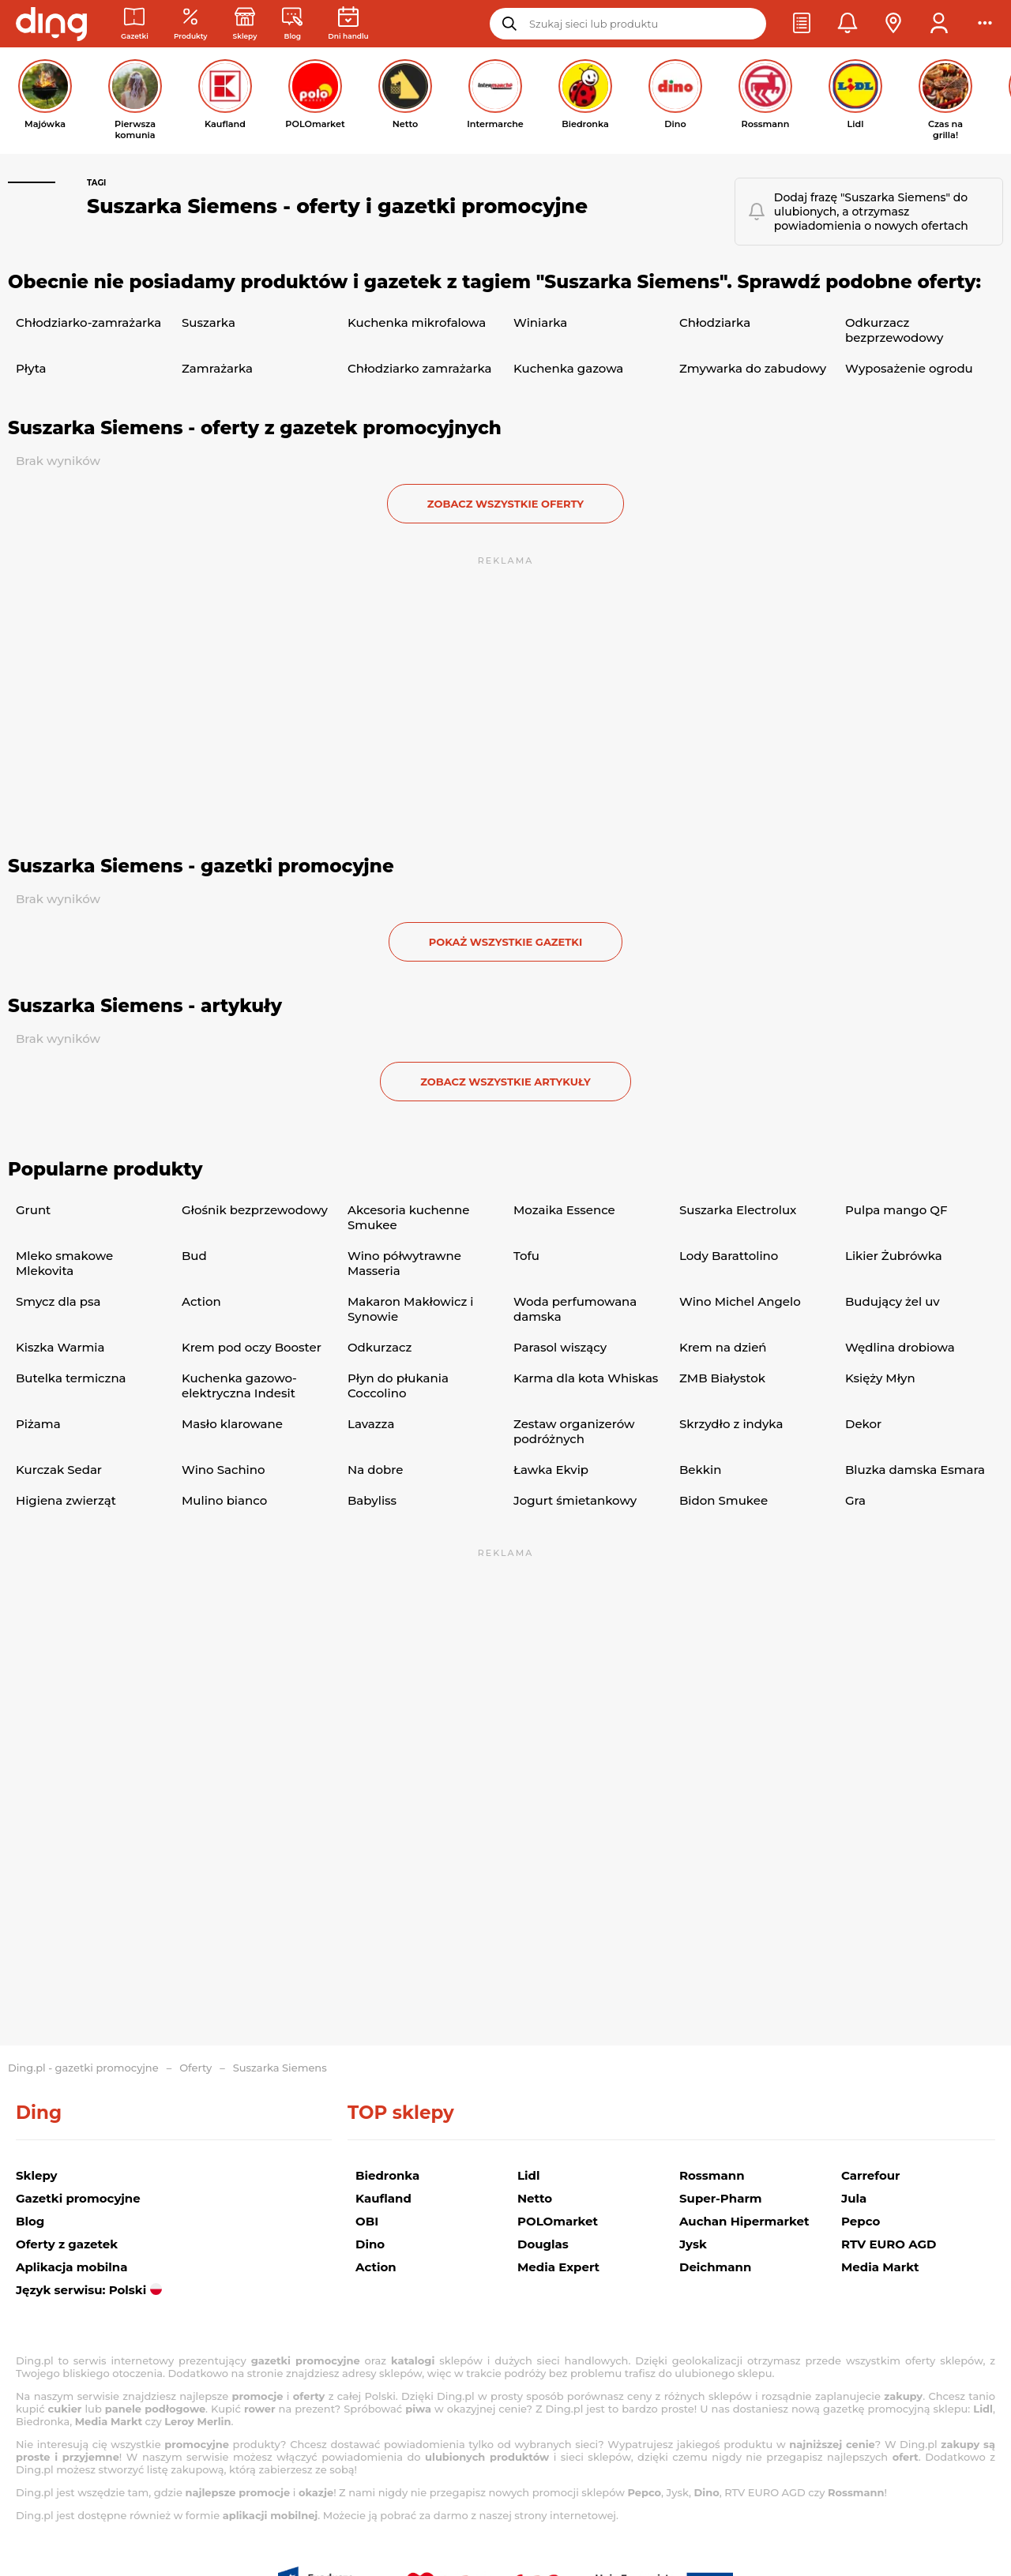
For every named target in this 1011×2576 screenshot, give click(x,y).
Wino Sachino (223, 1469)
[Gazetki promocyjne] (134, 24)
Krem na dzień (723, 1347)
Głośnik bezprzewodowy (255, 1209)
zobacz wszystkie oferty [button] (505, 503)
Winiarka (540, 322)
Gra (855, 1500)
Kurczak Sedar (59, 1469)
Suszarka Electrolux (737, 1209)
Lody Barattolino (728, 1255)
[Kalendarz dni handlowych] (348, 24)
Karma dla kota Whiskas (585, 1377)
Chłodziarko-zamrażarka (88, 322)
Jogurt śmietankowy (575, 1500)
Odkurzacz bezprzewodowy (894, 330)
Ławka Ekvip (550, 1469)
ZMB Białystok (722, 1377)
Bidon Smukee (723, 1500)
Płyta (31, 368)
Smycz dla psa (58, 1301)
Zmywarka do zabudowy (752, 368)
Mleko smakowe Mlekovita (64, 1263)
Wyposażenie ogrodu (909, 368)
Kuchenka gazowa (568, 368)
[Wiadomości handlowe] (292, 24)
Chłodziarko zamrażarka (420, 368)
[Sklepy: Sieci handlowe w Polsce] (245, 24)
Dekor (863, 1423)
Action (201, 1301)
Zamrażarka (217, 368)
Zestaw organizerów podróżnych (573, 1431)
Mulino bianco (224, 1500)
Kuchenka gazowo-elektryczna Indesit (239, 1385)
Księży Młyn (880, 1377)
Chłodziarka (714, 322)
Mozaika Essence (564, 1209)
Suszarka (208, 322)
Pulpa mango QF (896, 1209)
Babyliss (372, 1500)
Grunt (33, 1209)
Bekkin (700, 1469)
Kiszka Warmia (60, 1347)
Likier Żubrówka (893, 1255)
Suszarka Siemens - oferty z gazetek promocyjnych (255, 428)
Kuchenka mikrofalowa (417, 322)
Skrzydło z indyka (731, 1423)
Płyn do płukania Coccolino (398, 1385)
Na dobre (375, 1469)
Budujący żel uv (892, 1301)
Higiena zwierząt (66, 1500)
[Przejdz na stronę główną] (51, 23)
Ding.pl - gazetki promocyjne (83, 2067)
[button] (801, 24)
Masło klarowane (232, 1423)
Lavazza (371, 1423)
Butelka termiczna (71, 1377)
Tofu (526, 1255)
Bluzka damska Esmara (915, 1469)
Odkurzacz (380, 1347)
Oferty (195, 2067)
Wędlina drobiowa (900, 1347)
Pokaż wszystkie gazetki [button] (505, 942)
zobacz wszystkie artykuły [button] (505, 1081)
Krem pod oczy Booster (251, 1347)
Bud (194, 1255)
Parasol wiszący (560, 1347)
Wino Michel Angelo (740, 1301)
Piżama (38, 1423)
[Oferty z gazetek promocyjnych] (191, 24)
